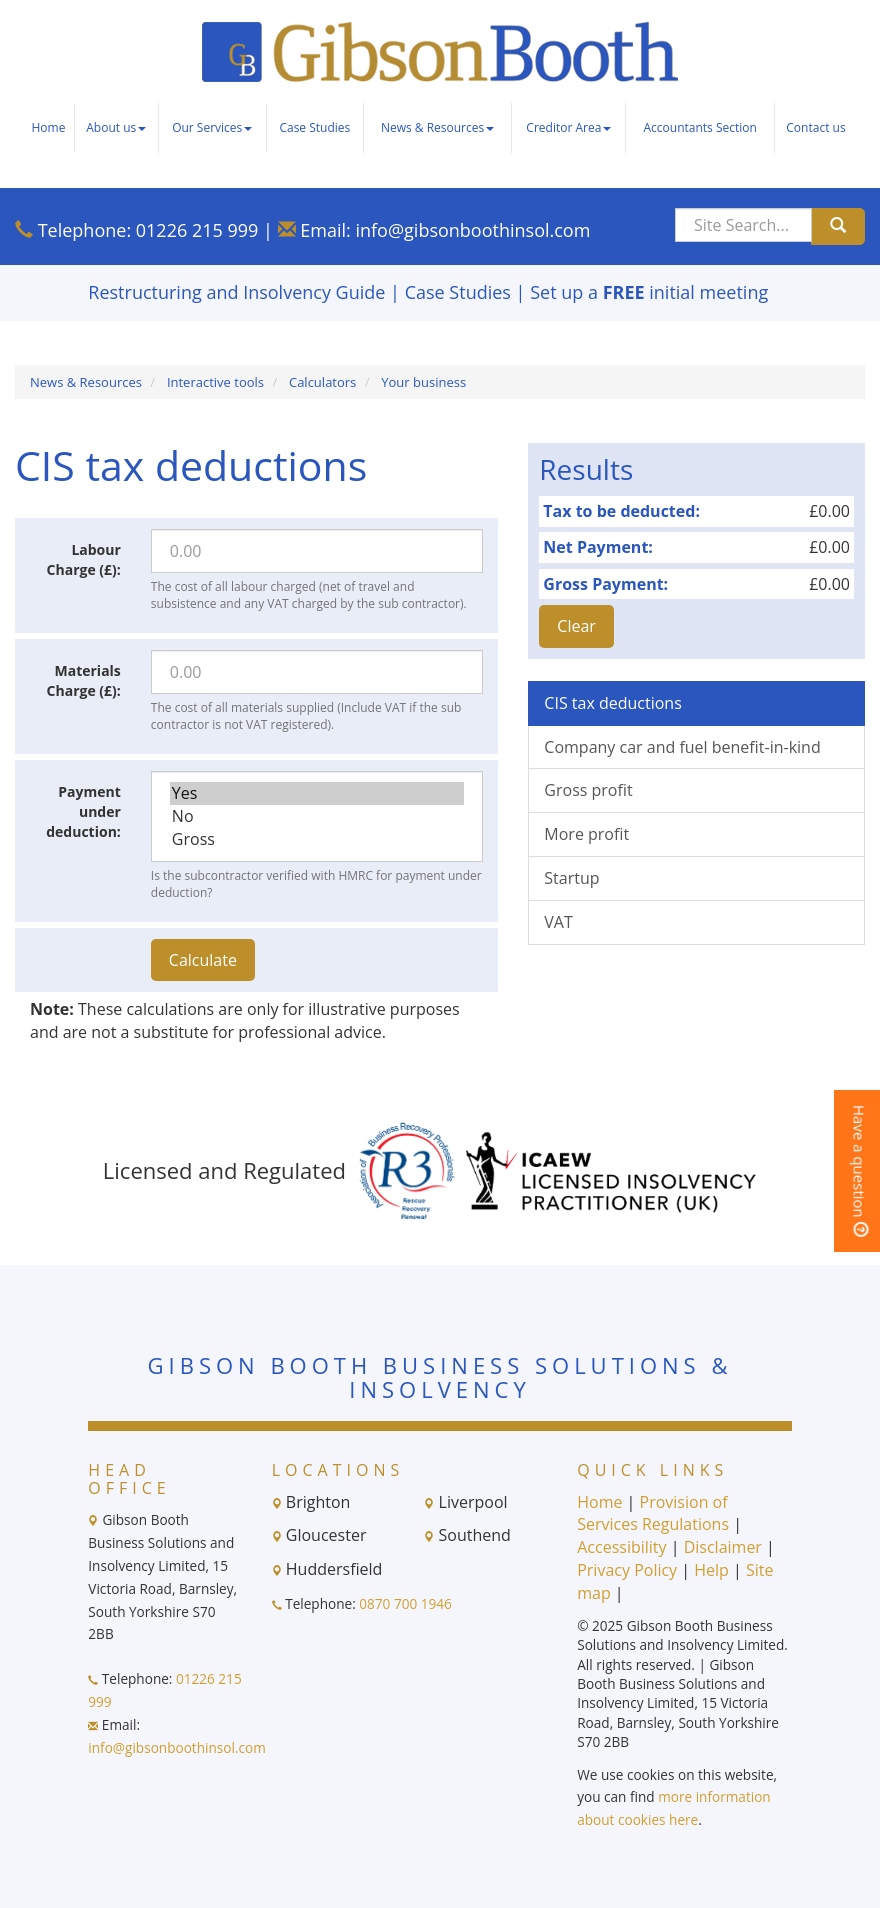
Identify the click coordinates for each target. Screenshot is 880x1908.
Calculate (203, 960)
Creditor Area (568, 127)
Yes (317, 793)
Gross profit (588, 790)
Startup (571, 878)
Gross (317, 839)
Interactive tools (215, 382)
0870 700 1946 (405, 1603)
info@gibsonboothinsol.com (472, 230)
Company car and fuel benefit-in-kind (682, 747)
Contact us (815, 127)
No (317, 816)
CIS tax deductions (612, 703)
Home (48, 127)
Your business (423, 382)
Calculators (322, 382)
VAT (558, 922)
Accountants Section (700, 127)
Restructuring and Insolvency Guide (236, 292)
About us (116, 127)
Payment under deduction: (83, 811)
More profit (586, 834)
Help (711, 1570)
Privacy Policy (627, 1570)
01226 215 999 (197, 230)
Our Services (212, 127)
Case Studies (314, 127)
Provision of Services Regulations (653, 1513)
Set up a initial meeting (649, 292)
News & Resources (437, 127)
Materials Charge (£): (84, 680)
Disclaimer (723, 1547)
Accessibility (621, 1547)
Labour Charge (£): (84, 559)
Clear (576, 626)
